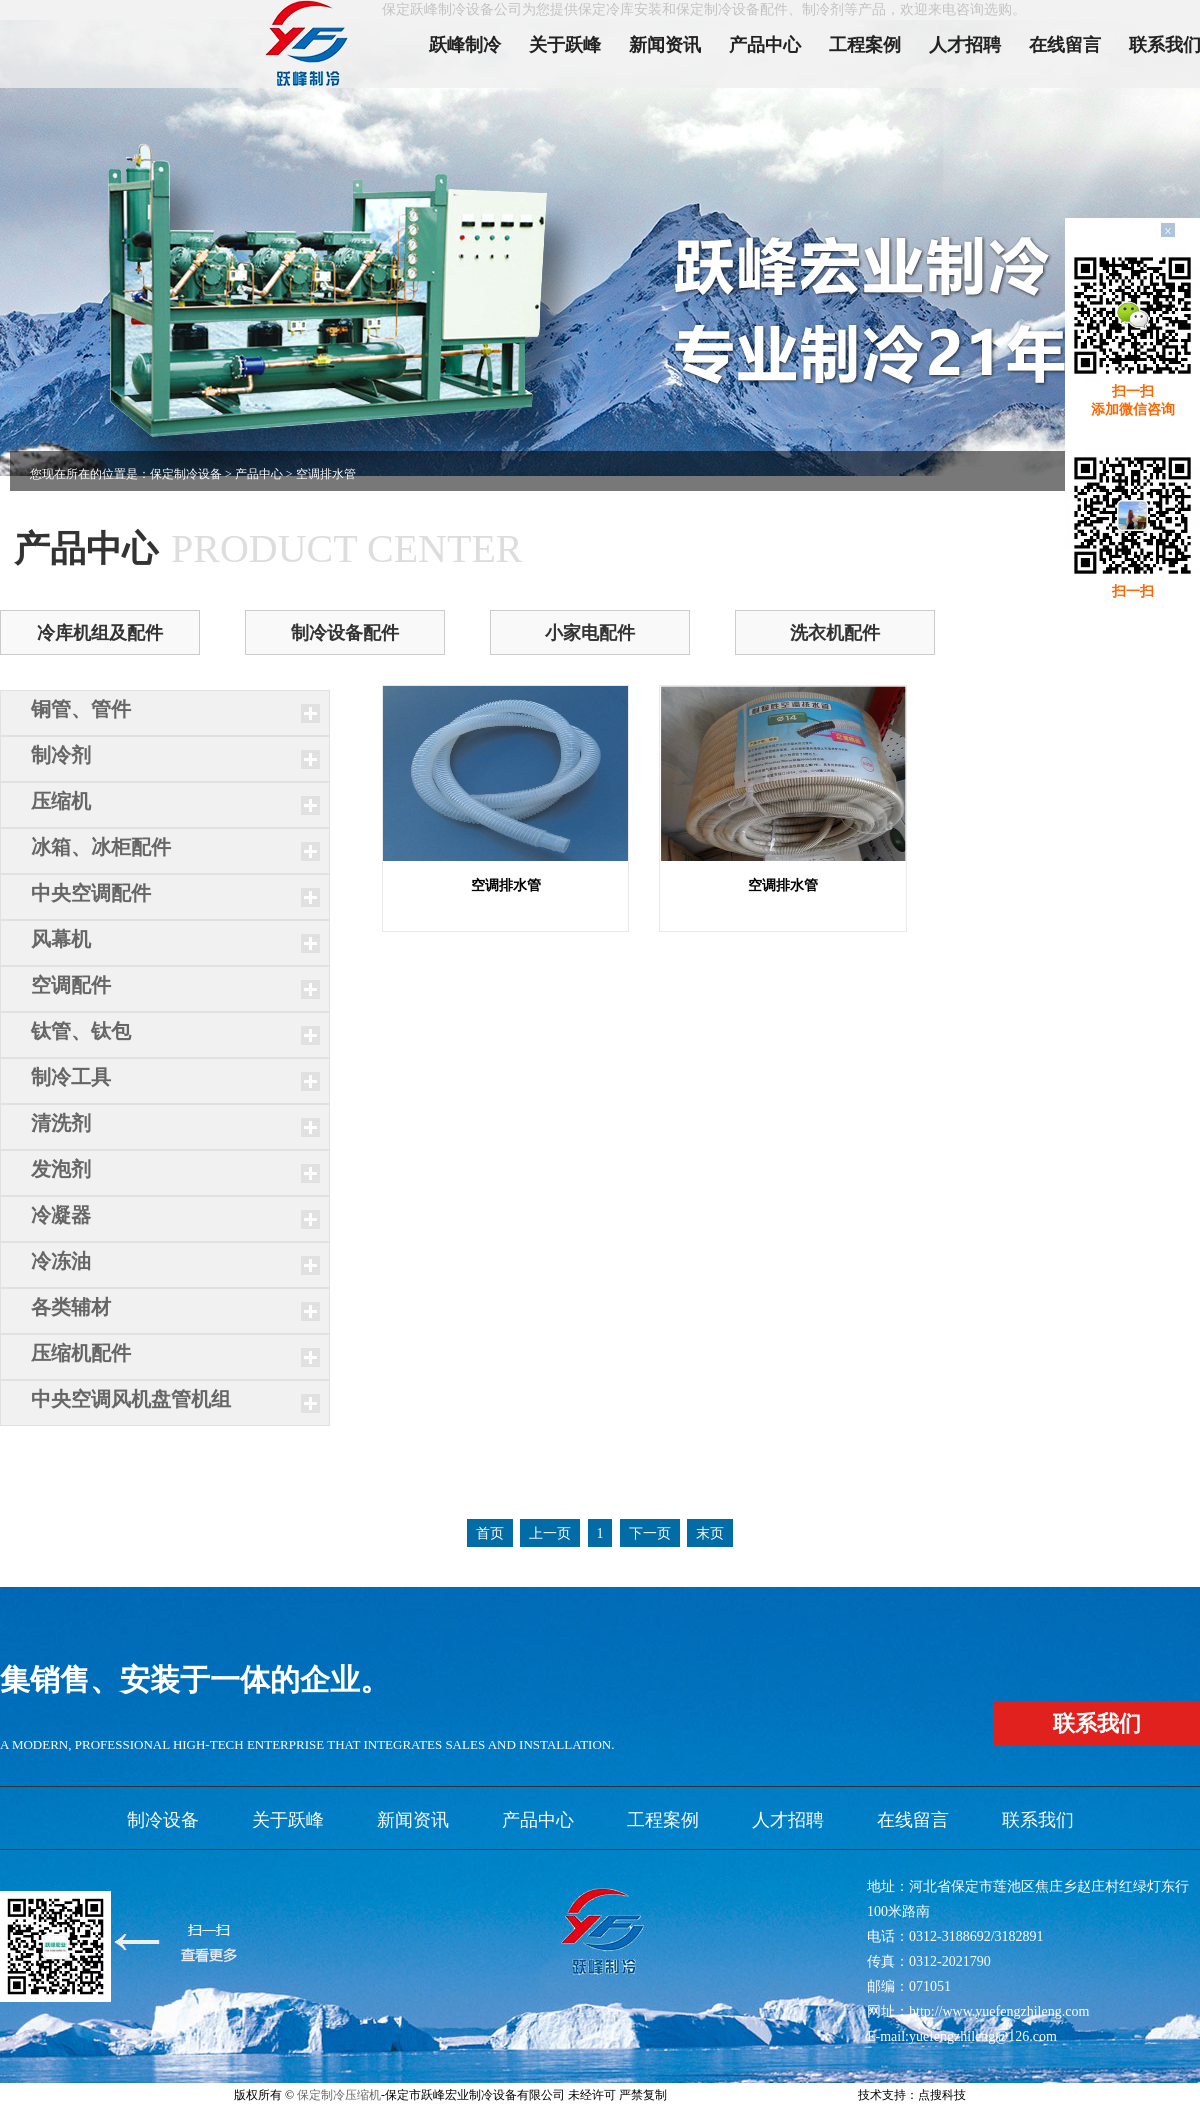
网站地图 (831, 2095)
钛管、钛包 (81, 1031)
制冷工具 (71, 1077)
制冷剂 (61, 755)
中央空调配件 (91, 893)
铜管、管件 (81, 709)
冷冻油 (61, 1261)
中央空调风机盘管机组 (131, 1399)
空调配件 (71, 985)
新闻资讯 (665, 45)
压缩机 (61, 801)
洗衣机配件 (835, 633)
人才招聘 (965, 45)
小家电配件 (590, 633)
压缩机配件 (81, 1353)
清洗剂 (61, 1123)
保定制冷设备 (186, 474)
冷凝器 (61, 1215)
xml (794, 2095)
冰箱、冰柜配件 (101, 847)
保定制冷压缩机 (339, 2095)
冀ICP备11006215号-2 (726, 2095)
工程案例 (865, 45)
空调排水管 (506, 885)
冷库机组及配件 (100, 633)
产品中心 (765, 45)
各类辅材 (71, 1307)
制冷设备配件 (345, 633)
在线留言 (1065, 45)
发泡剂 (61, 1169)
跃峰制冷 (465, 45)
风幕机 (61, 939)
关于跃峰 (565, 45)
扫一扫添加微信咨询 (1133, 400)
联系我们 (1038, 1820)
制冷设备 (163, 1820)
